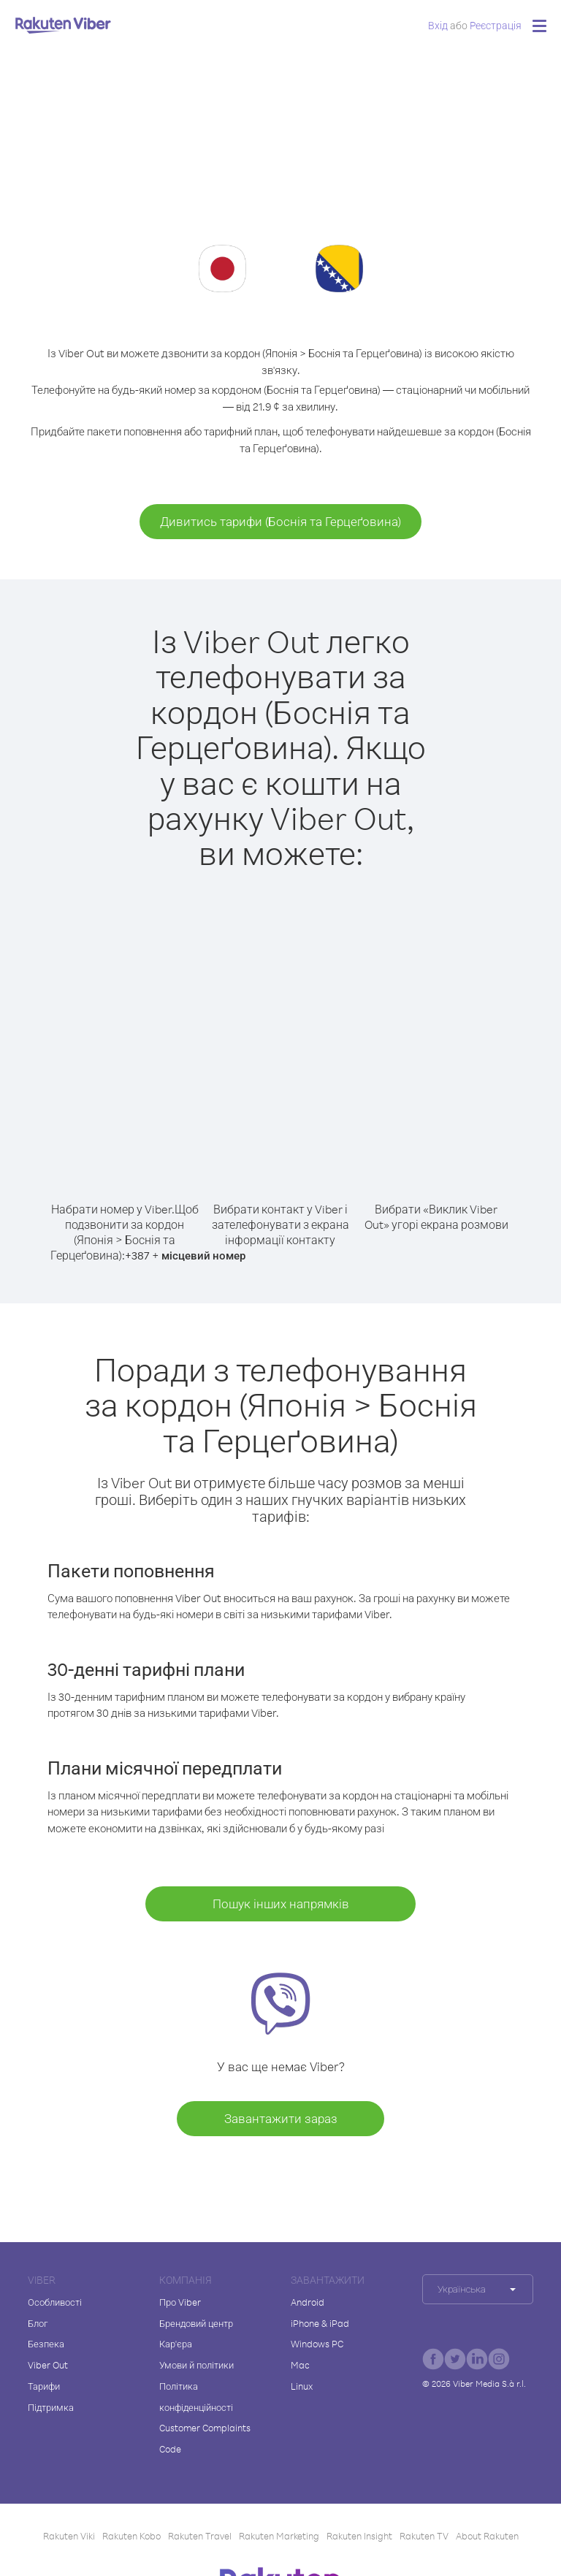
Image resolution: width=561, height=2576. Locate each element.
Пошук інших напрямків (281, 1903)
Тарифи (44, 2386)
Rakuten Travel (200, 2536)
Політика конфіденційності (196, 2396)
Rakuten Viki (69, 2536)
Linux (302, 2386)
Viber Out (48, 2365)
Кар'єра (175, 2344)
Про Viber (180, 2302)
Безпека (46, 2344)
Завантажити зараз (280, 2118)
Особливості (55, 2302)
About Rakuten (487, 2536)
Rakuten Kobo (131, 2536)
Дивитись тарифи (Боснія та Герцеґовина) (280, 521)
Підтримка (51, 2407)
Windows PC (317, 2344)
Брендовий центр (196, 2323)
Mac (300, 2365)
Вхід (438, 25)
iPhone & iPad (320, 2323)
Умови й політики (196, 2365)
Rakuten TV (424, 2536)
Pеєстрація (496, 25)
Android (307, 2302)
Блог (37, 2323)
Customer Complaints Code (205, 2438)
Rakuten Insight (359, 2536)
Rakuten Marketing (279, 2536)
